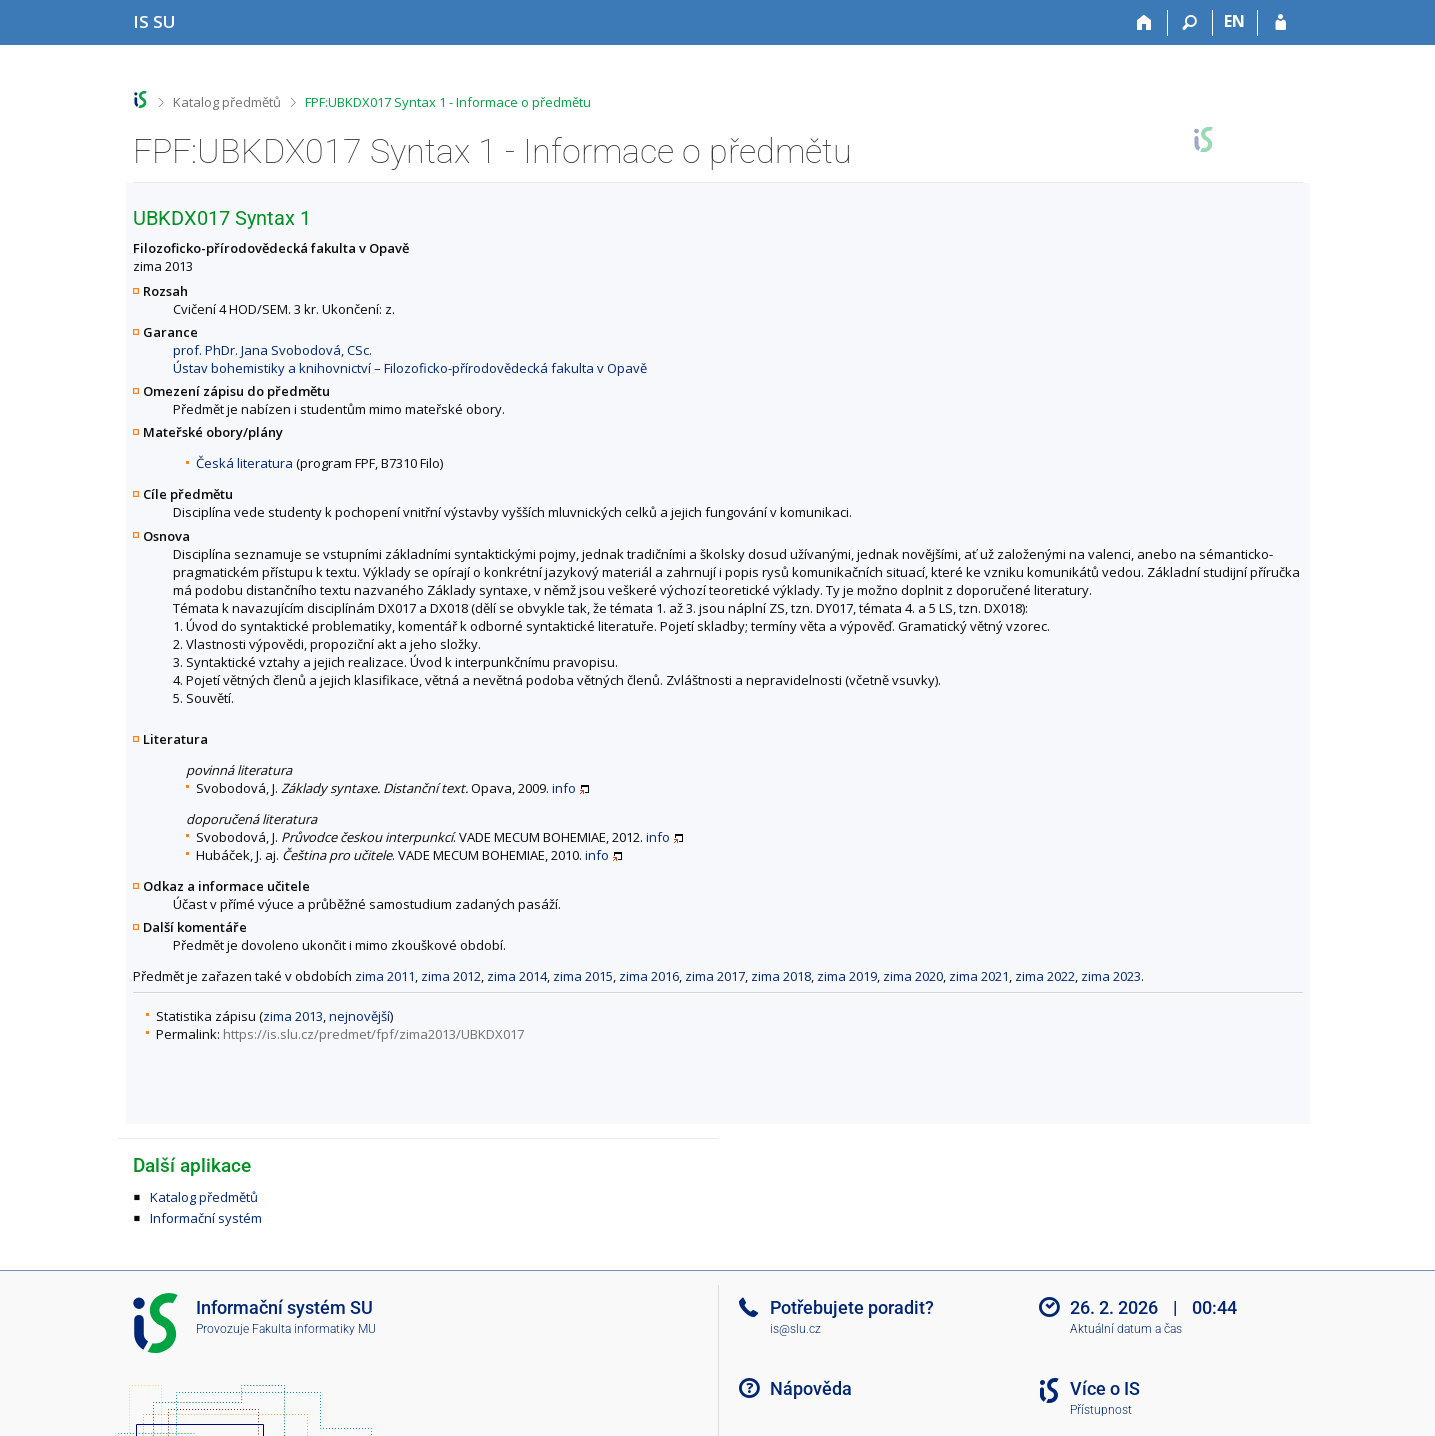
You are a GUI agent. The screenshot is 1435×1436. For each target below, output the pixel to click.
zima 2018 (781, 976)
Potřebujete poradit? (852, 1307)
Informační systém (206, 1218)
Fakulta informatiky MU (314, 1329)
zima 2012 (451, 976)
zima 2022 (1045, 976)
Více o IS (1105, 1388)
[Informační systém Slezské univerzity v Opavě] (154, 21)
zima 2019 (847, 976)
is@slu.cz (795, 1329)
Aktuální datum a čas (1126, 1329)
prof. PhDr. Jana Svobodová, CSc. (272, 350)
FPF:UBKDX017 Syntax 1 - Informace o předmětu (448, 102)
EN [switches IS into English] (1234, 21)
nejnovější (359, 1016)
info (564, 788)
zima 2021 (979, 976)
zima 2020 (913, 976)
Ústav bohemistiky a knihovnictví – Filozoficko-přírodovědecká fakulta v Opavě (410, 368)
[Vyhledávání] (1190, 23)
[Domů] (1145, 23)
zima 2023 (1111, 976)
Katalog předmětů (227, 102)
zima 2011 (385, 976)
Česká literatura (244, 463)
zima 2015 (583, 976)
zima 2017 (715, 976)
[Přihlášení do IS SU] (1280, 23)
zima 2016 (649, 976)
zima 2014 (517, 976)
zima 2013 (293, 1016)
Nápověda (811, 1388)
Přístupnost (1101, 1410)
